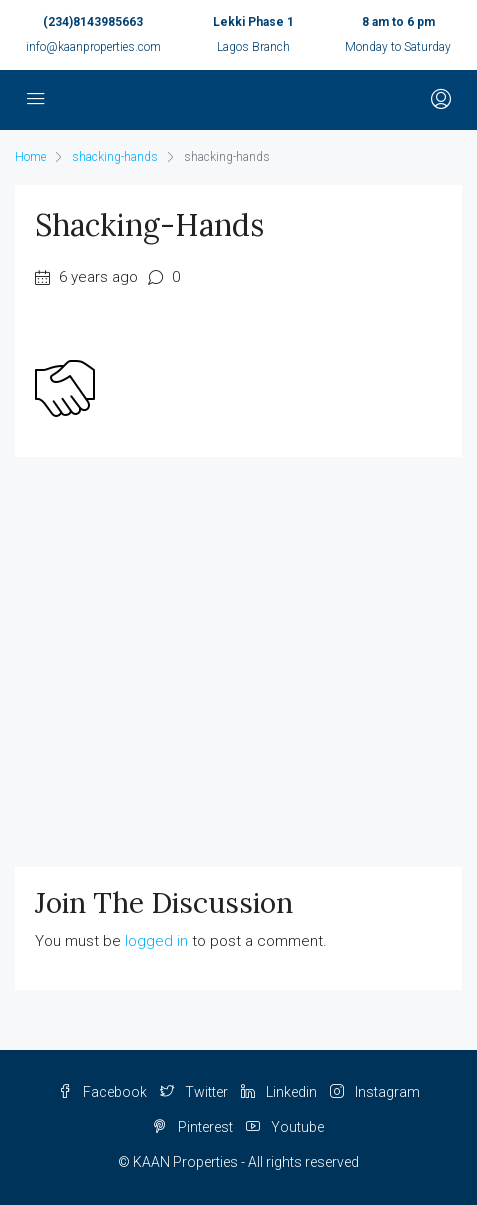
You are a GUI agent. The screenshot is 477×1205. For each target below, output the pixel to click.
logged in (156, 941)
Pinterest (193, 1127)
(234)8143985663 (93, 22)
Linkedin (279, 1092)
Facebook (102, 1092)
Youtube (285, 1127)
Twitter (194, 1092)
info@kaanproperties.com (93, 47)
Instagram (375, 1092)
